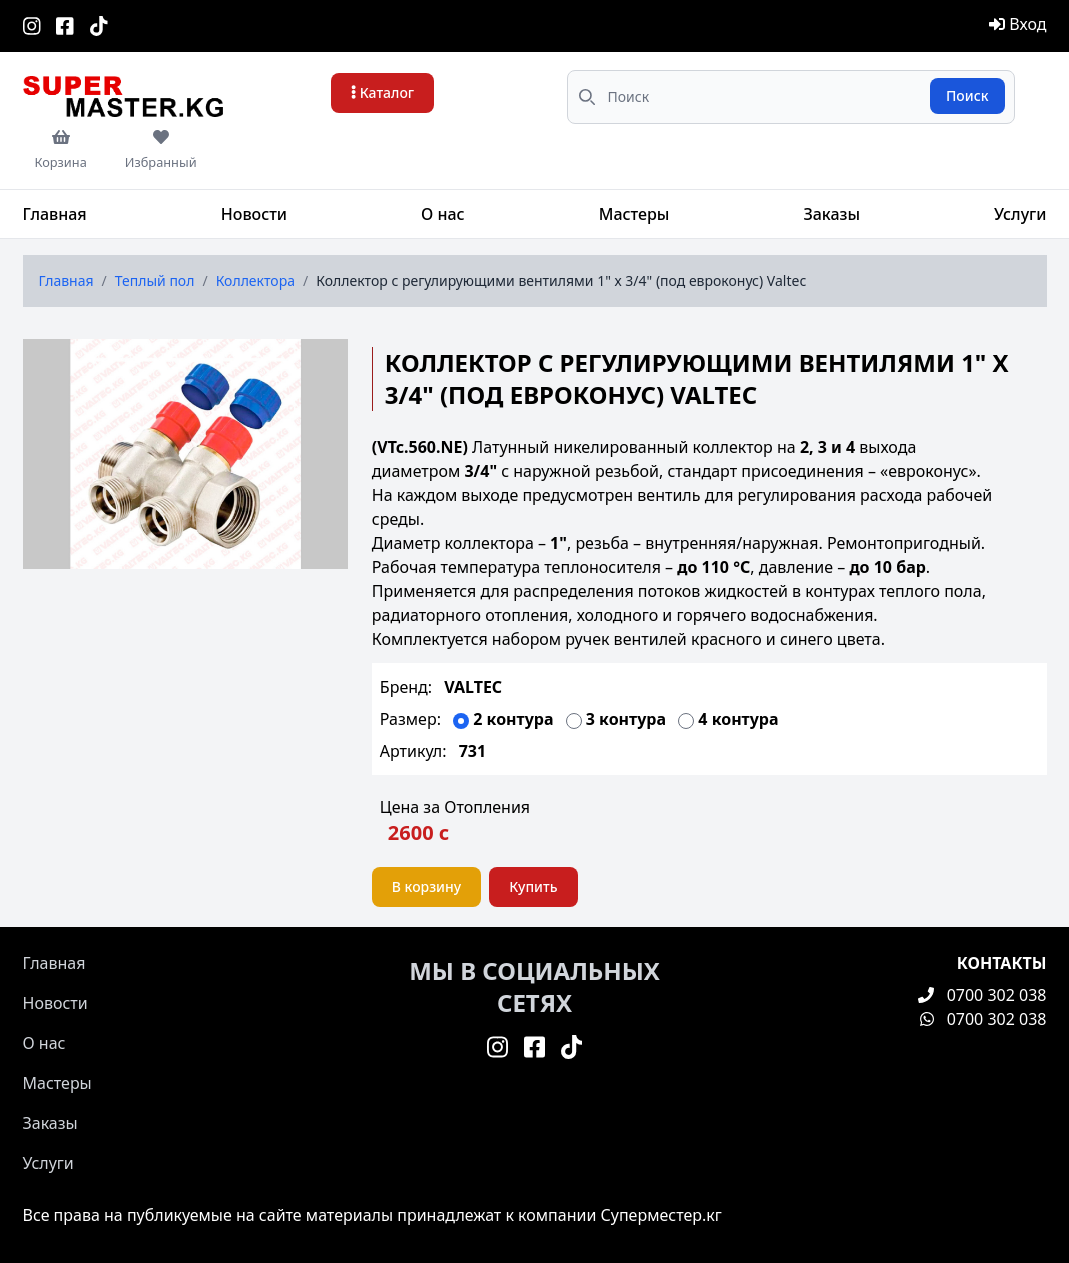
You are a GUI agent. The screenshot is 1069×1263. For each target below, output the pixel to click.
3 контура (628, 719)
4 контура (738, 719)
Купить (533, 886)
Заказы (831, 214)
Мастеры (634, 214)
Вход (1017, 24)
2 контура (515, 719)
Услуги (1020, 214)
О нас (443, 214)
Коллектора (255, 280)
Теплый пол (155, 280)
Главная (55, 214)
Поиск (967, 95)
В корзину (426, 886)
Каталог (382, 92)
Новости (254, 214)
